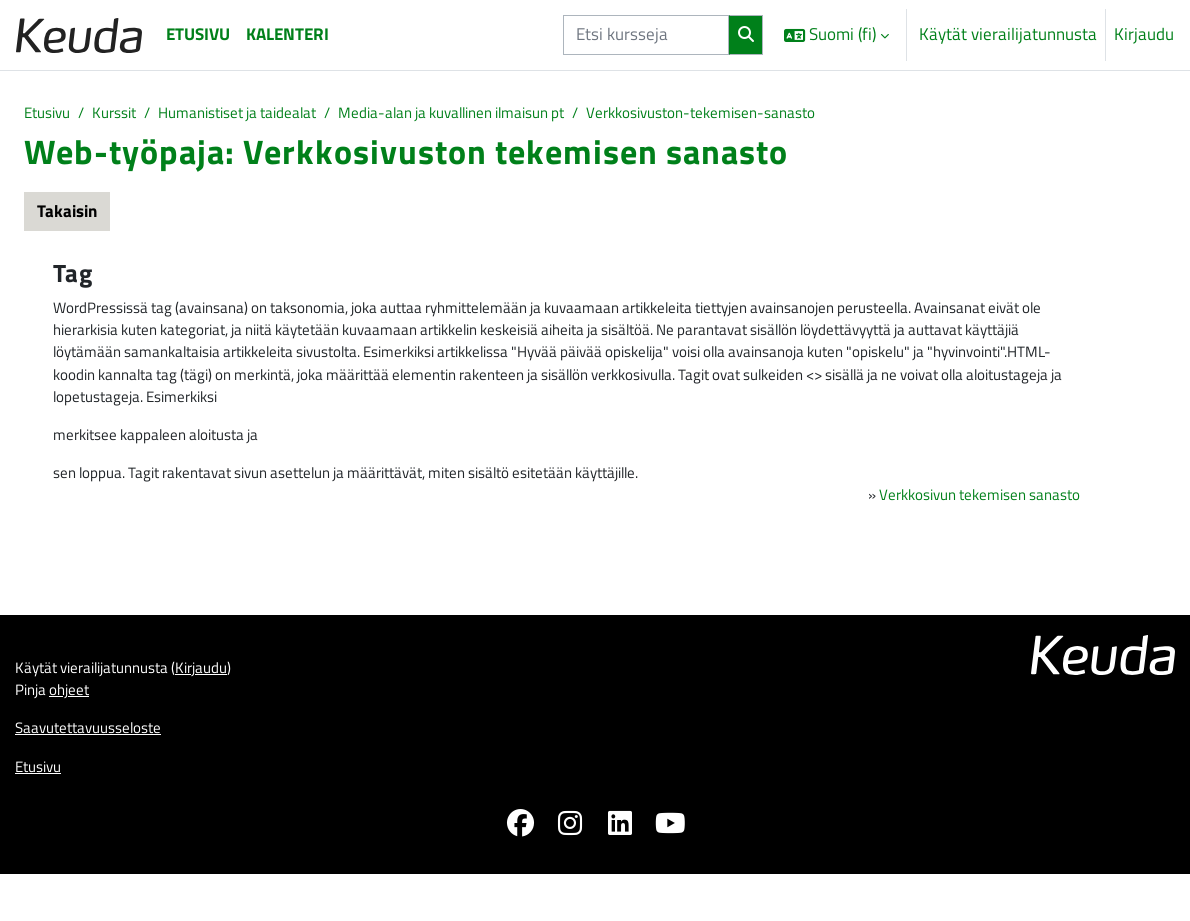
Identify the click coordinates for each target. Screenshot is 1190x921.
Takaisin (67, 214)
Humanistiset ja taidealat (265, 114)
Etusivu (50, 114)
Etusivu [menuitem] (198, 34)
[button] (836, 35)
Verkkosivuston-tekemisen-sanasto (793, 114)
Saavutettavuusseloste (98, 768)
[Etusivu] (79, 34)
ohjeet (78, 727)
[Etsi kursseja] (646, 34)
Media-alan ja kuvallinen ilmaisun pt (510, 114)
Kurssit (125, 114)
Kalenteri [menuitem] (287, 34)
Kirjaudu (1144, 34)
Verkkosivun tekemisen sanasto (965, 522)
